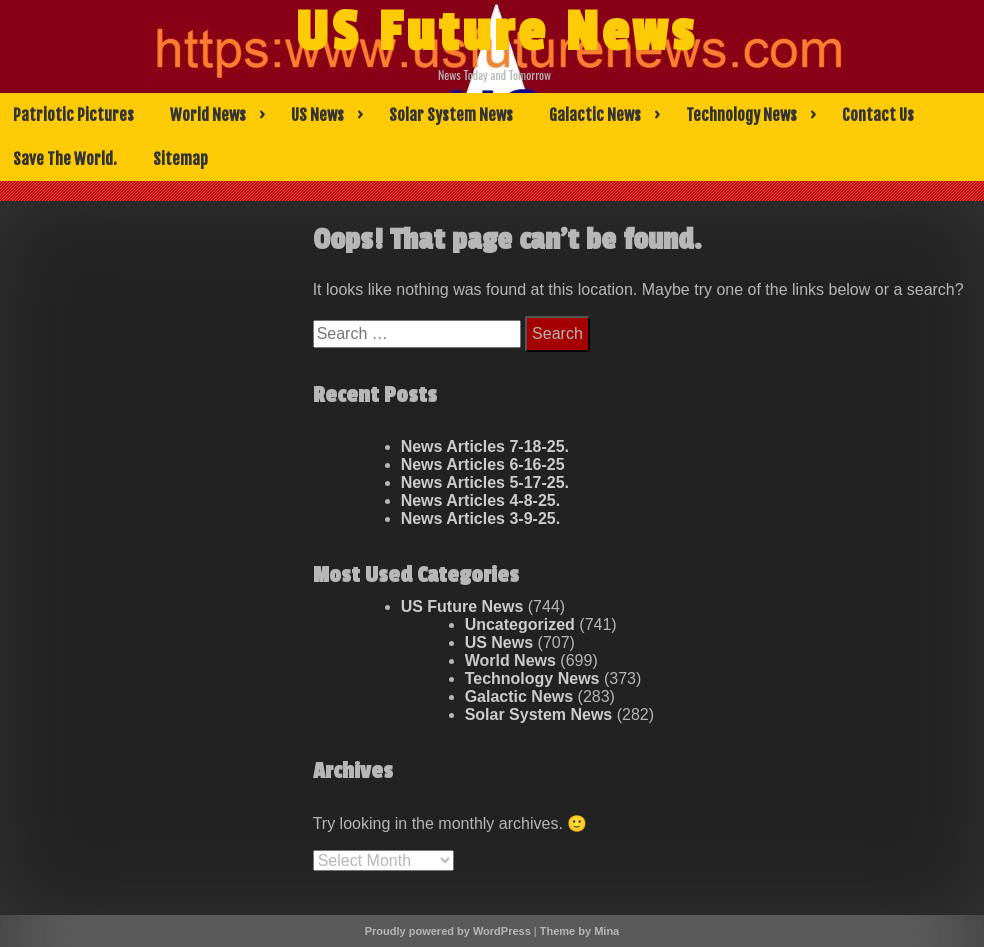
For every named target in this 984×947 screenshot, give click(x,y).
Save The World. (65, 159)
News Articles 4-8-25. (480, 500)
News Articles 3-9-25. (480, 518)
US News (317, 115)
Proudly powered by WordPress (448, 931)
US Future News (496, 33)
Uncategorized (520, 624)
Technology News (741, 115)
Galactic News (595, 115)
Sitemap (180, 159)
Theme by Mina (579, 931)
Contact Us (878, 115)
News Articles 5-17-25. (485, 482)
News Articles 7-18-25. (485, 446)
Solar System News (451, 115)
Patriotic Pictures (73, 115)
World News (208, 115)
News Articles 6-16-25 (483, 464)
